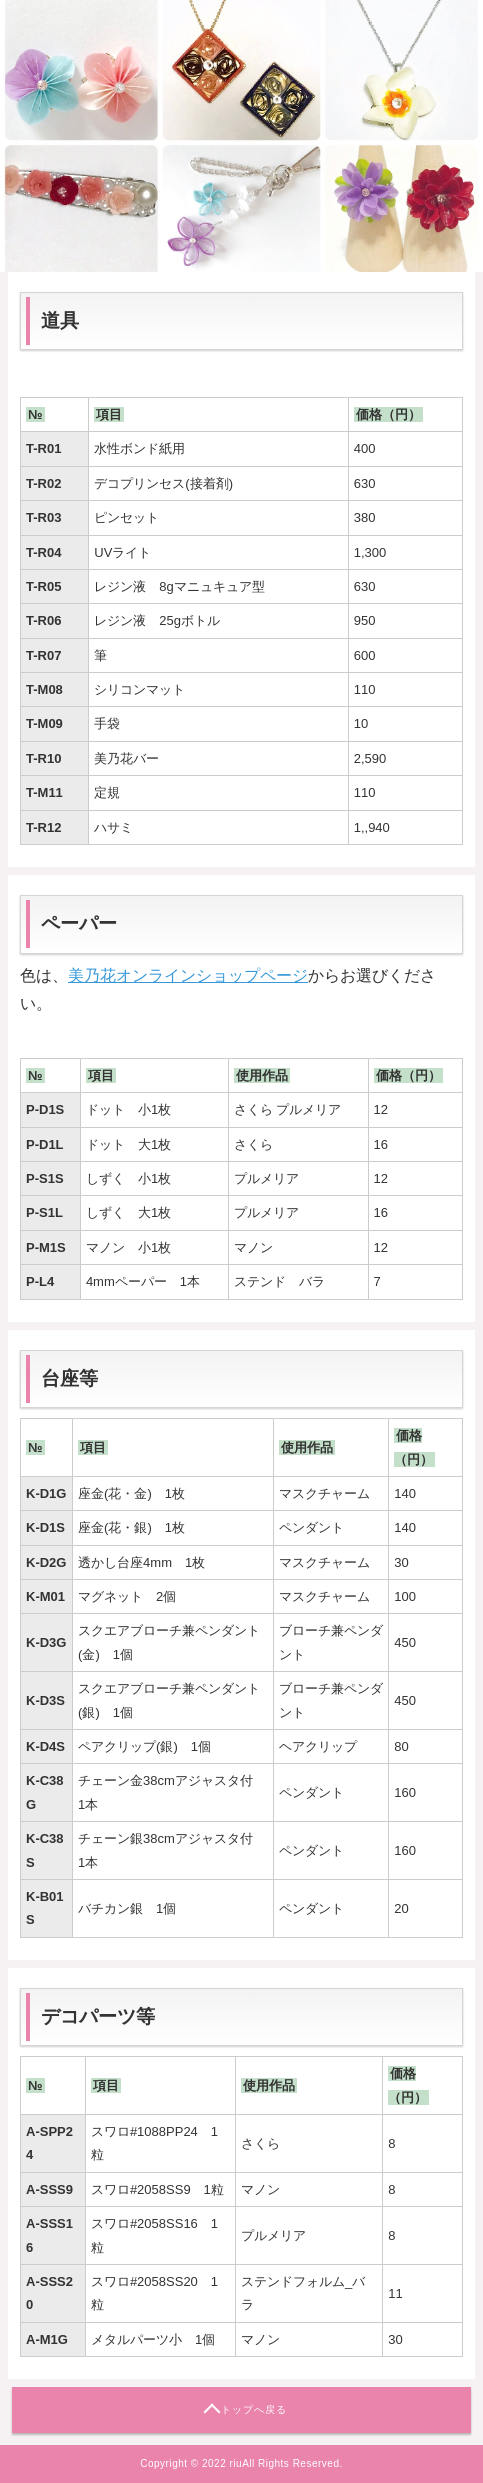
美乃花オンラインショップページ (188, 975)
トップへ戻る (254, 2409)
